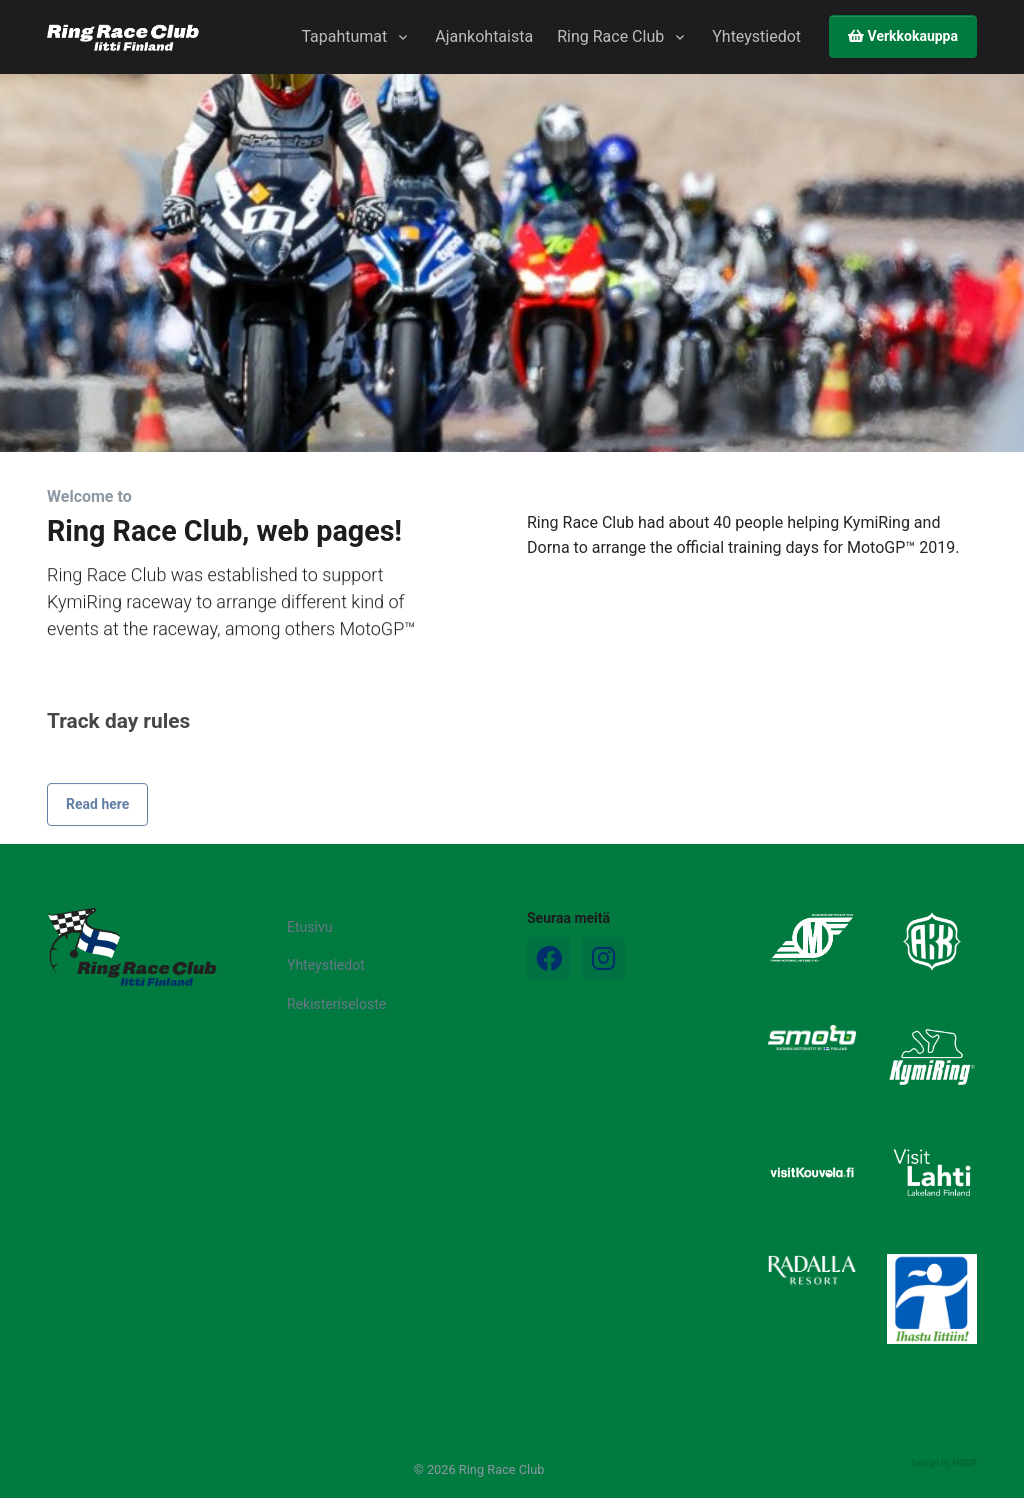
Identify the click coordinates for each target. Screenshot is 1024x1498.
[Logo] (132, 947)
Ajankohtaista (484, 36)
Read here (97, 860)
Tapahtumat (344, 36)
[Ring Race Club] (123, 37)
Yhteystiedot (756, 36)
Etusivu (309, 927)
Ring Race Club (610, 36)
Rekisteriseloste (336, 1004)
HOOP (964, 1463)
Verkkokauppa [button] (903, 36)
